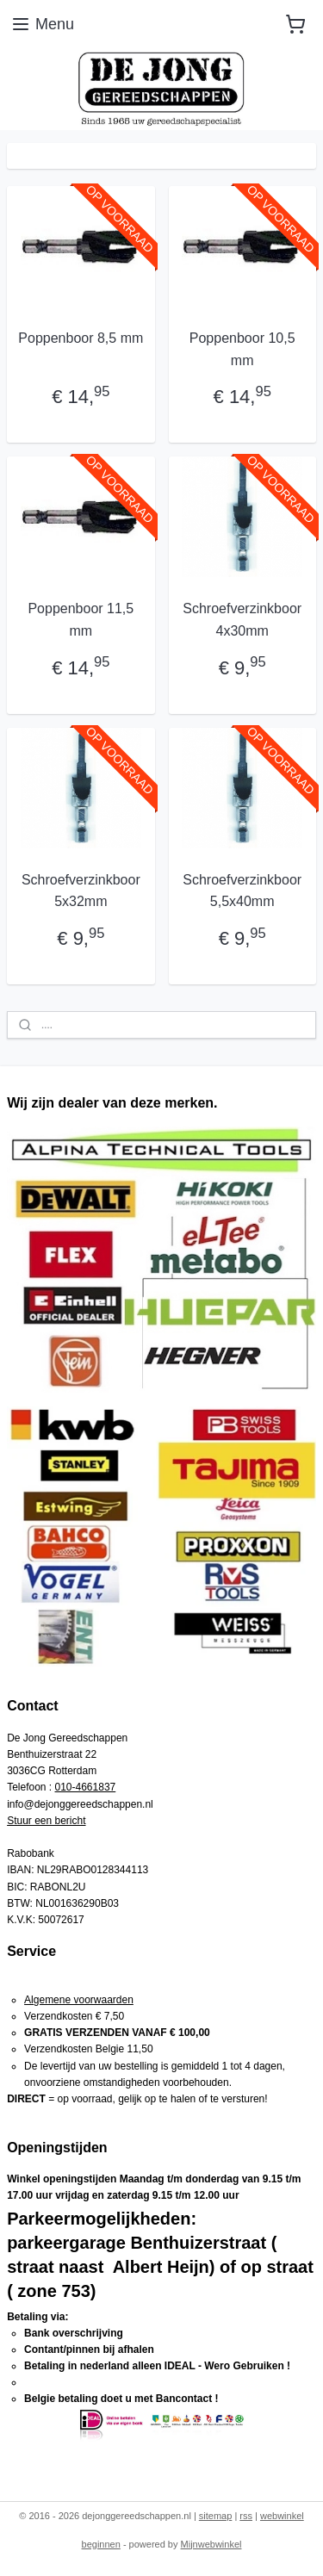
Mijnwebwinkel (211, 2544)
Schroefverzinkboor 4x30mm (242, 620)
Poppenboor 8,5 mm (80, 338)
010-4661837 (85, 1787)
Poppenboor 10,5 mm (242, 349)
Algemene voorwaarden (79, 2000)
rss (245, 2516)
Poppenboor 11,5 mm (81, 620)
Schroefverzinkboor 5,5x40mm (242, 890)
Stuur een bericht (46, 1821)
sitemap (216, 2516)
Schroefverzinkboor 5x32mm (81, 890)
